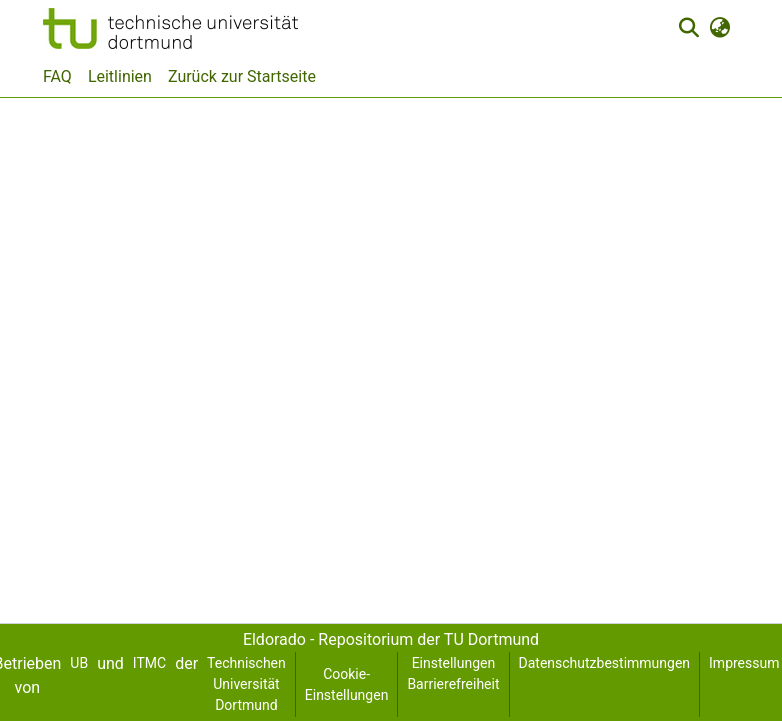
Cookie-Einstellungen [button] (347, 684)
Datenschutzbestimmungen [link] (605, 663)
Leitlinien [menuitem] (120, 76)
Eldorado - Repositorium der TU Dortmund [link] (391, 639)
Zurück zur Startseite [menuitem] (242, 76)
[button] (170, 28)
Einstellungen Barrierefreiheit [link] (453, 673)
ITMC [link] (149, 663)
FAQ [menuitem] (57, 76)
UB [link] (79, 663)
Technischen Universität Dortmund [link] (246, 684)
